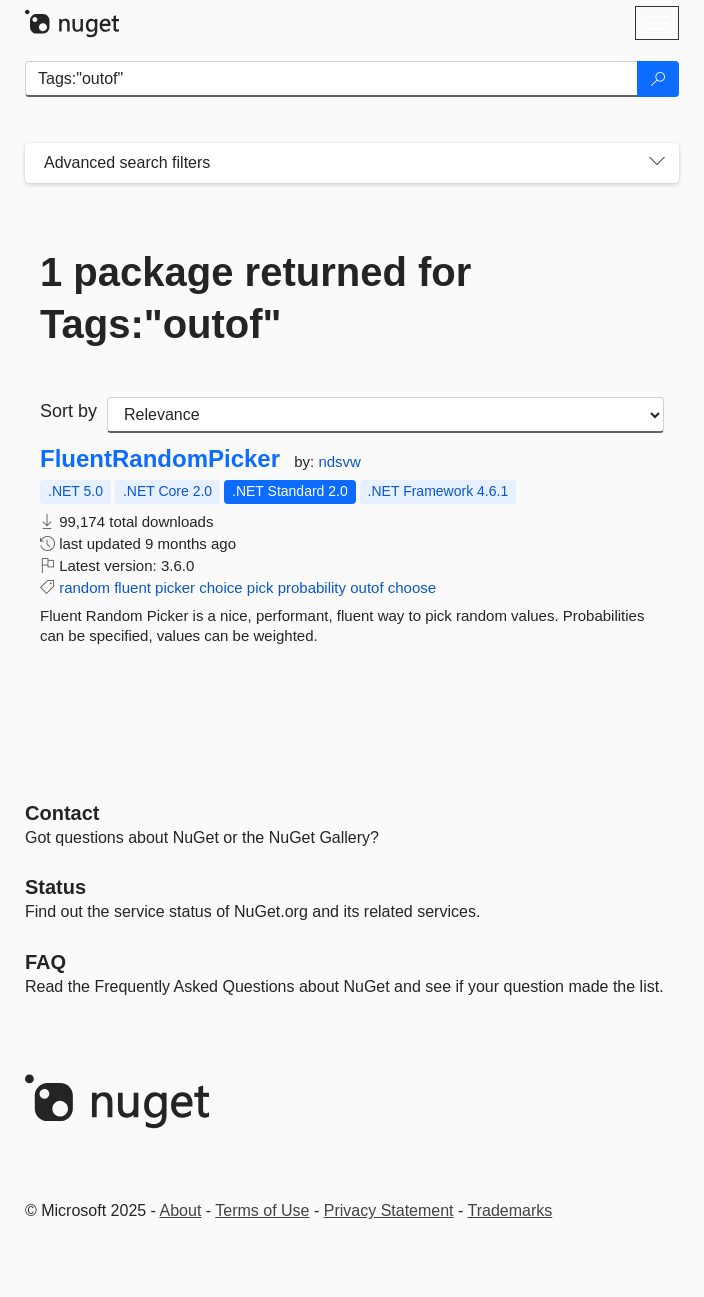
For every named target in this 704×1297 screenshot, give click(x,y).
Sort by (68, 411)
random (84, 587)
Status (55, 887)
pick (260, 587)
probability (312, 587)
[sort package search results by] (385, 415)
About (181, 1210)
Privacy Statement (389, 1210)
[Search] (658, 79)
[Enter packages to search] (331, 79)
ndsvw (339, 461)
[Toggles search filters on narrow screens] (657, 163)
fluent (132, 587)
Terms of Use (262, 1210)
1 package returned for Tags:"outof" (255, 298)
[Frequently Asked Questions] (45, 962)
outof (366, 587)
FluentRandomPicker (160, 459)
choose (412, 587)
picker (175, 587)
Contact (62, 813)
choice (220, 587)
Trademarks (510, 1210)
